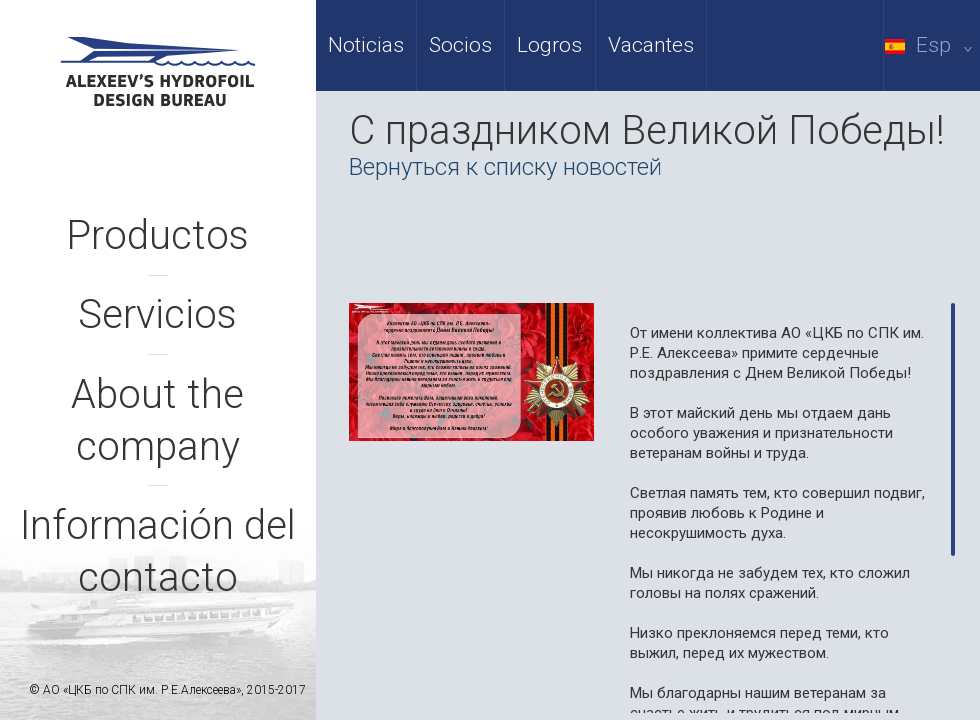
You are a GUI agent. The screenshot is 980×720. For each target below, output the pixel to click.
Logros (549, 45)
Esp (932, 45)
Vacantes (651, 45)
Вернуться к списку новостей (505, 167)
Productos (157, 235)
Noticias (366, 45)
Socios (460, 45)
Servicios (157, 314)
